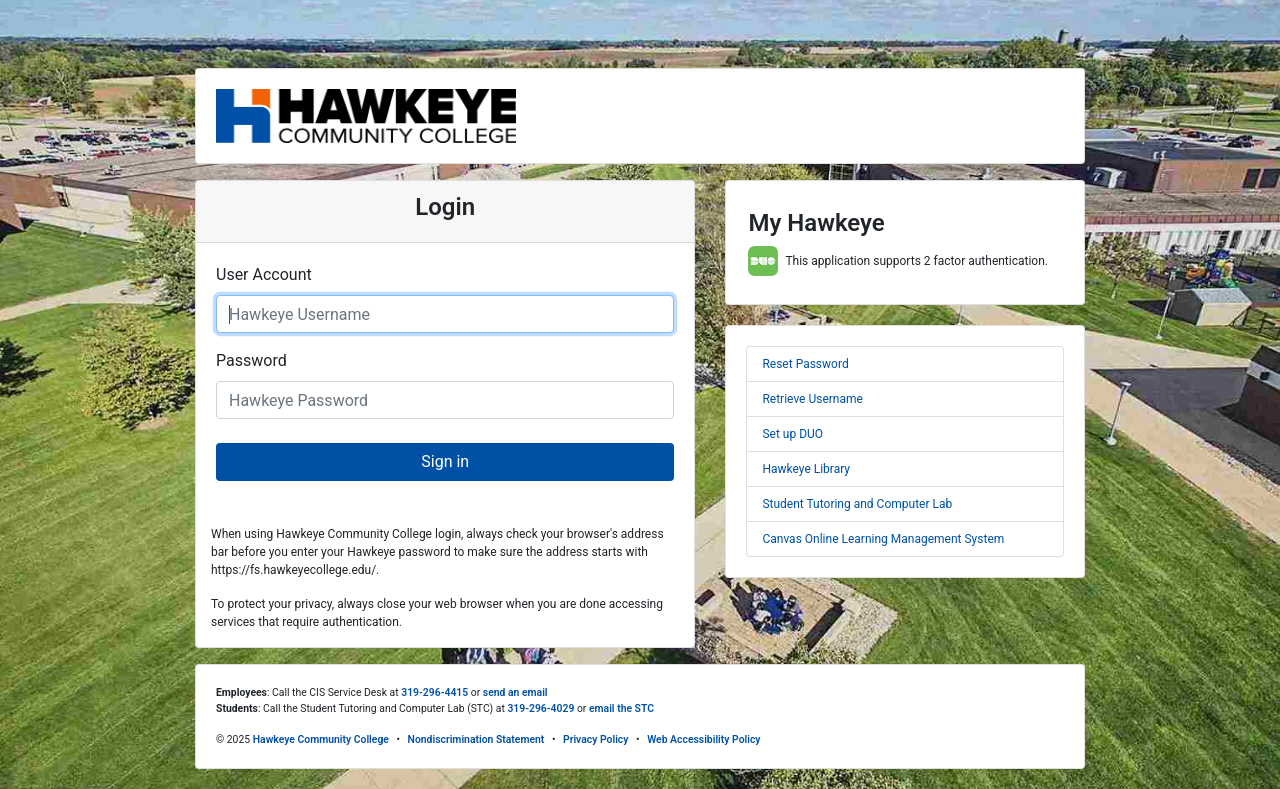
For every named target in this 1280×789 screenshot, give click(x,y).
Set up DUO (792, 434)
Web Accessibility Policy (703, 739)
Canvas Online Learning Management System (883, 539)
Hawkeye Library (806, 469)
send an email (515, 692)
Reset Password (805, 364)
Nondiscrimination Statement (476, 739)
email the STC (621, 708)
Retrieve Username (812, 399)
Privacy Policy (595, 739)
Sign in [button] (445, 461)
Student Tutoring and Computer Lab (857, 504)
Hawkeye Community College (321, 739)
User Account (264, 274)
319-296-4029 (540, 708)
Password (251, 360)
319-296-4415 (434, 692)
